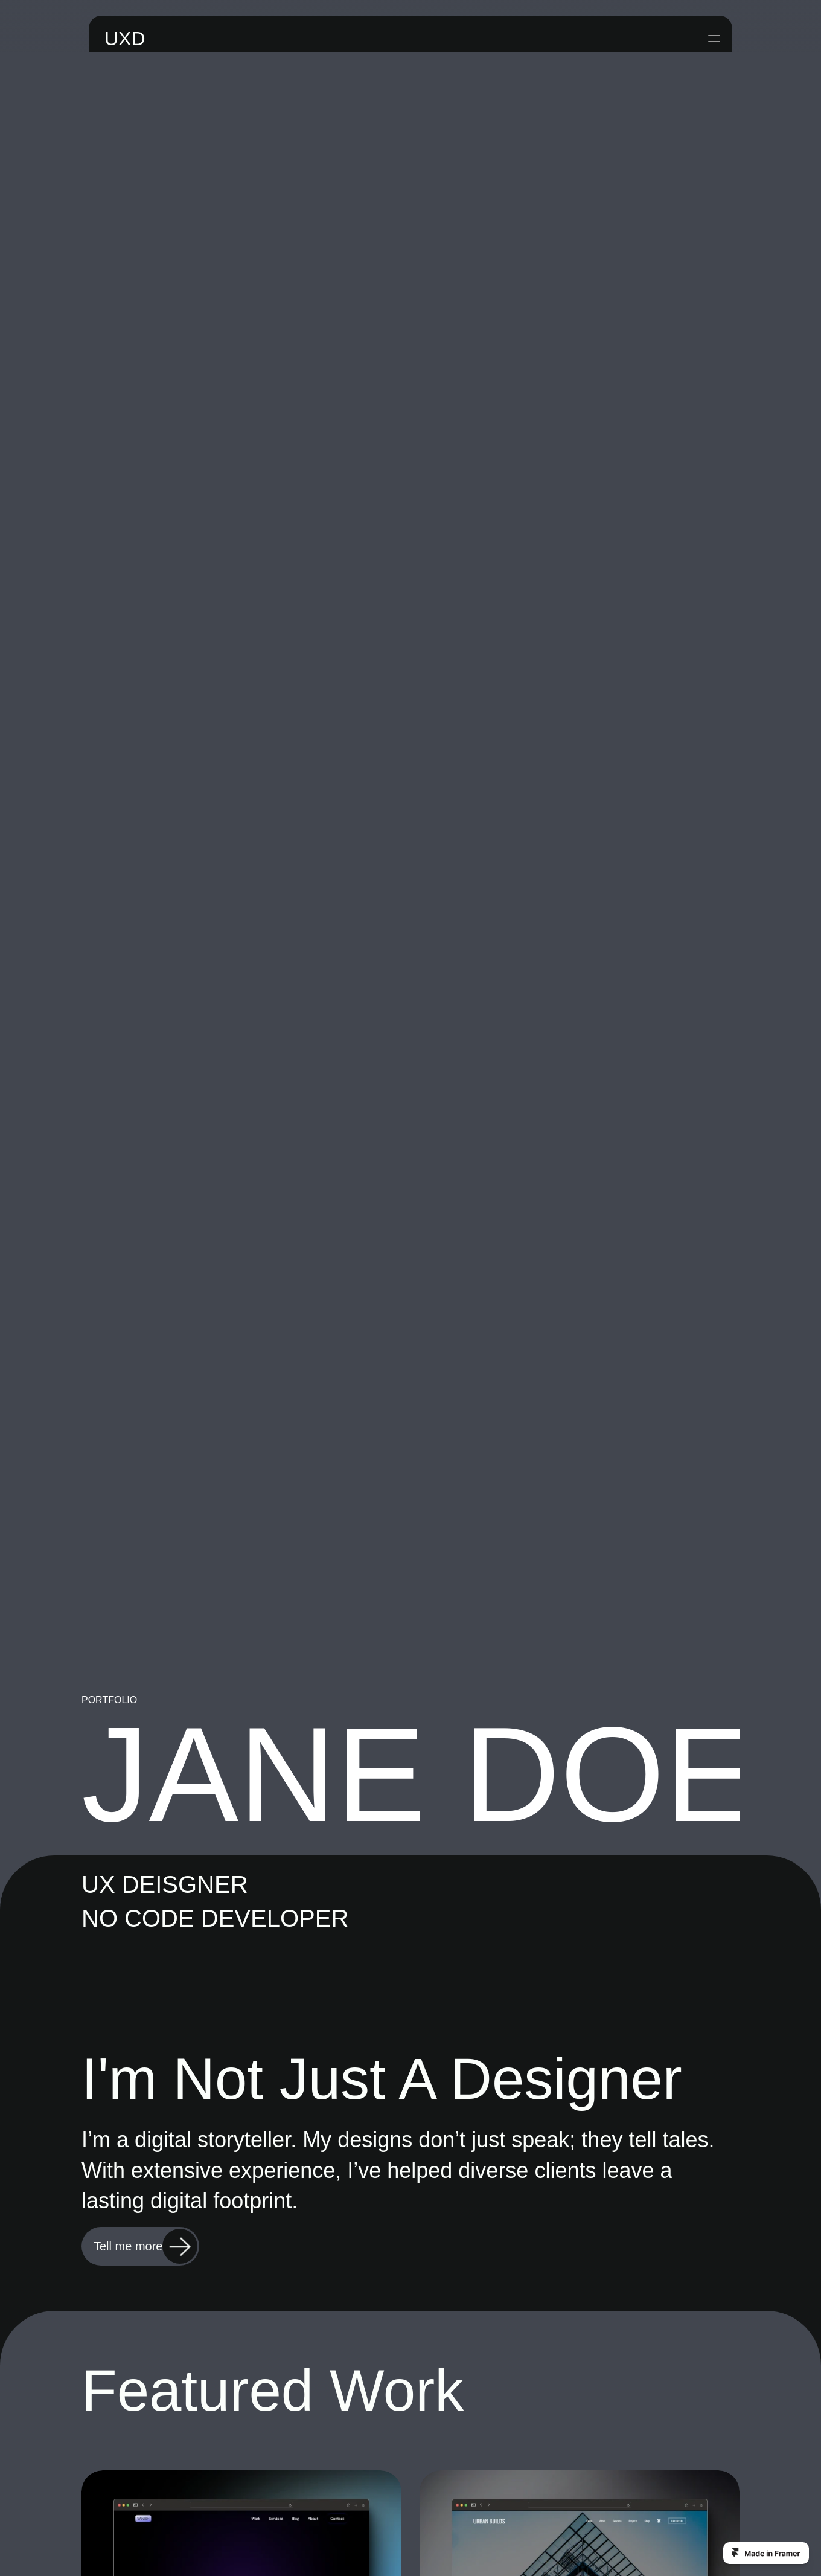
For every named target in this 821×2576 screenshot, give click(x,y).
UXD (117, 29)
